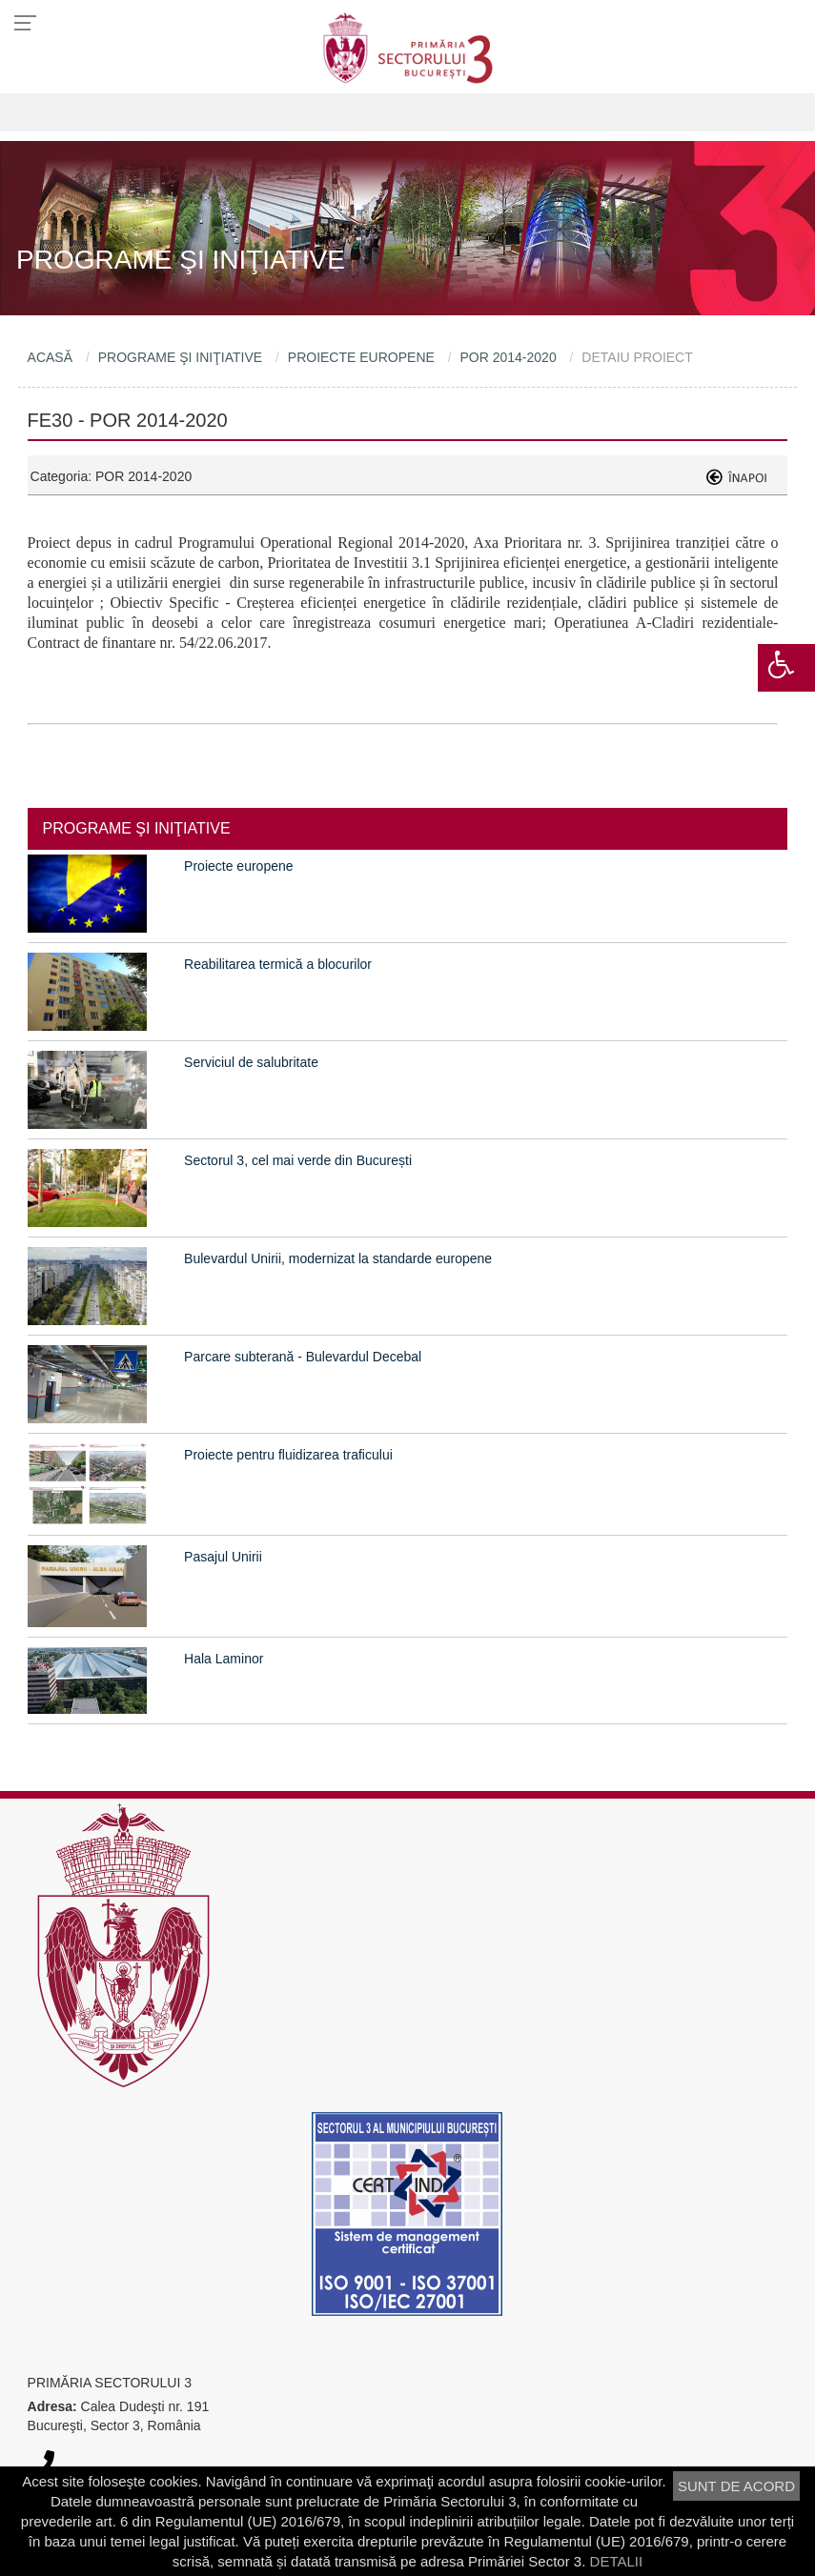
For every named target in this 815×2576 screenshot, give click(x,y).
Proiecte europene (238, 866)
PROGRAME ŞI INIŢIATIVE (180, 357)
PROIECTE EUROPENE (361, 357)
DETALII (616, 2561)
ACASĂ (50, 357)
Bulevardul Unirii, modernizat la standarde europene (338, 1258)
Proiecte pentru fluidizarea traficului (288, 1454)
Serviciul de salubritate (251, 1062)
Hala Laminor (223, 1658)
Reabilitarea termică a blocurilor (278, 964)
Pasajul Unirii (223, 1556)
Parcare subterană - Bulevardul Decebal (302, 1356)
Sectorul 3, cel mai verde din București (298, 1160)
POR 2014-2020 (508, 357)
